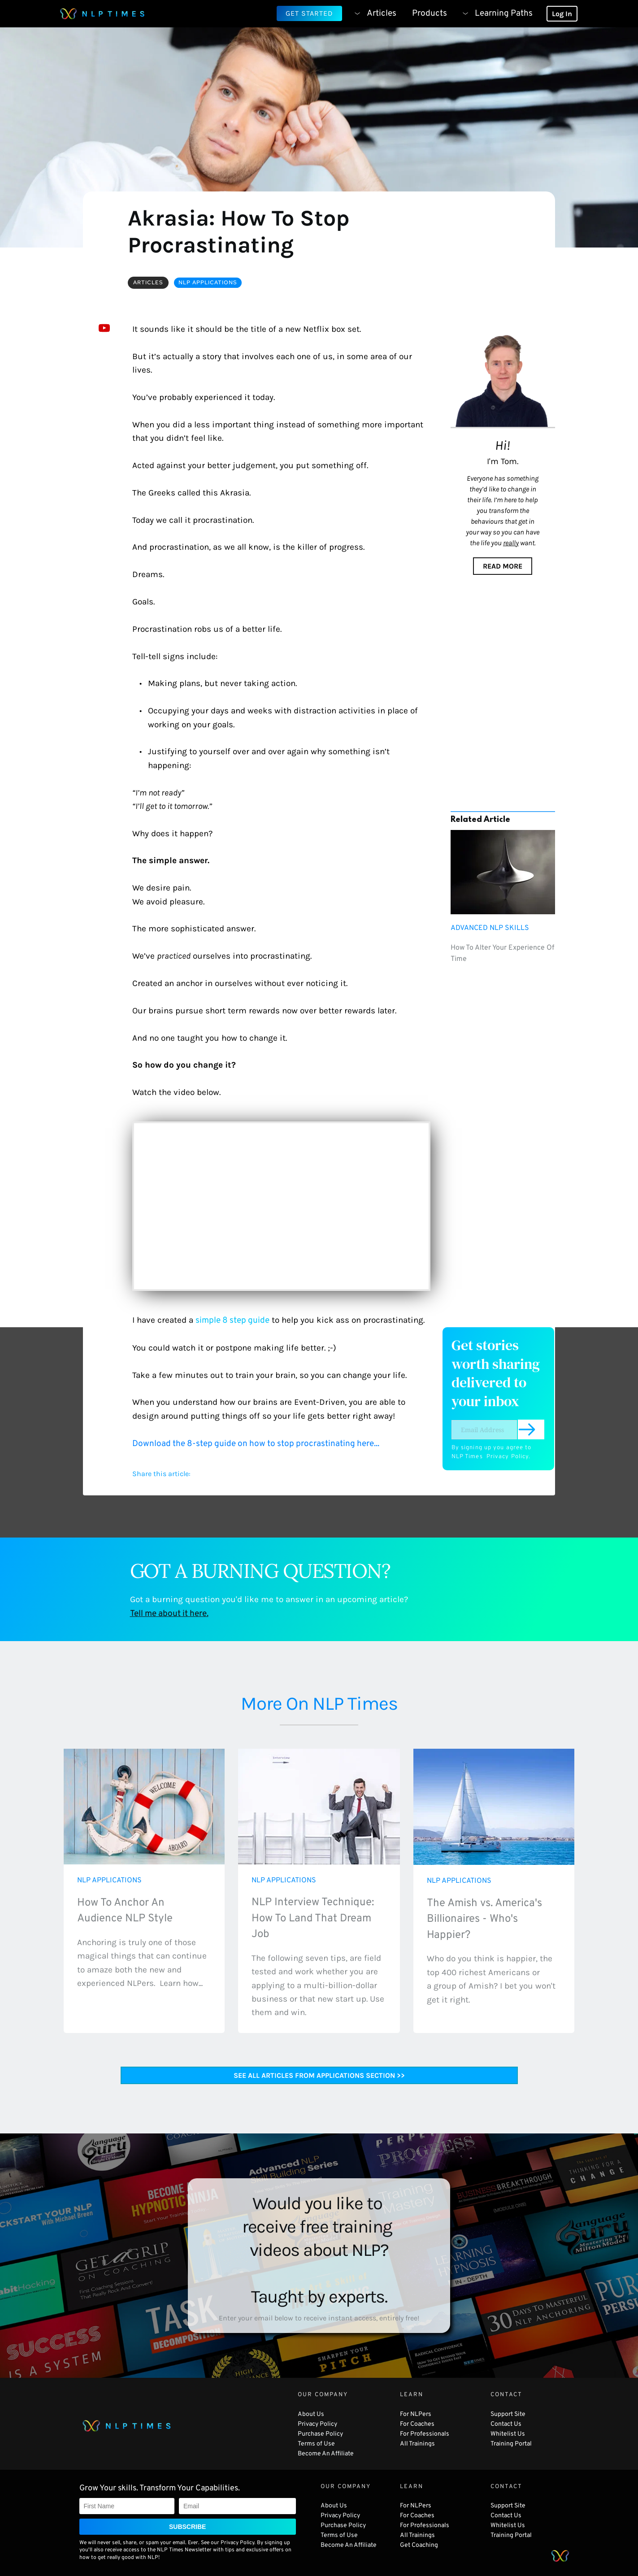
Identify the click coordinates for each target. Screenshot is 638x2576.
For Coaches (417, 2424)
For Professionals (425, 2434)
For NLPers (415, 2414)
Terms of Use (317, 2444)
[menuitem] (372, 13)
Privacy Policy (507, 1456)
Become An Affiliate (326, 2454)
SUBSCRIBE (187, 2526)
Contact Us (505, 2424)
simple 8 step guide (232, 1320)
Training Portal (511, 2444)
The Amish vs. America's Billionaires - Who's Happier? (486, 1919)
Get (406, 2545)
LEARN (411, 2394)
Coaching (425, 2545)
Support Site (507, 2414)
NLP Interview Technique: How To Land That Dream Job (314, 1918)
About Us (312, 2414)
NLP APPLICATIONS (109, 1880)
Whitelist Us (507, 2434)
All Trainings (417, 2444)
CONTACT (506, 2394)
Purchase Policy (320, 2434)
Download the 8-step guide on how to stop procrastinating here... (256, 1443)
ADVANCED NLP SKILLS (490, 928)
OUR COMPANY (323, 2394)
